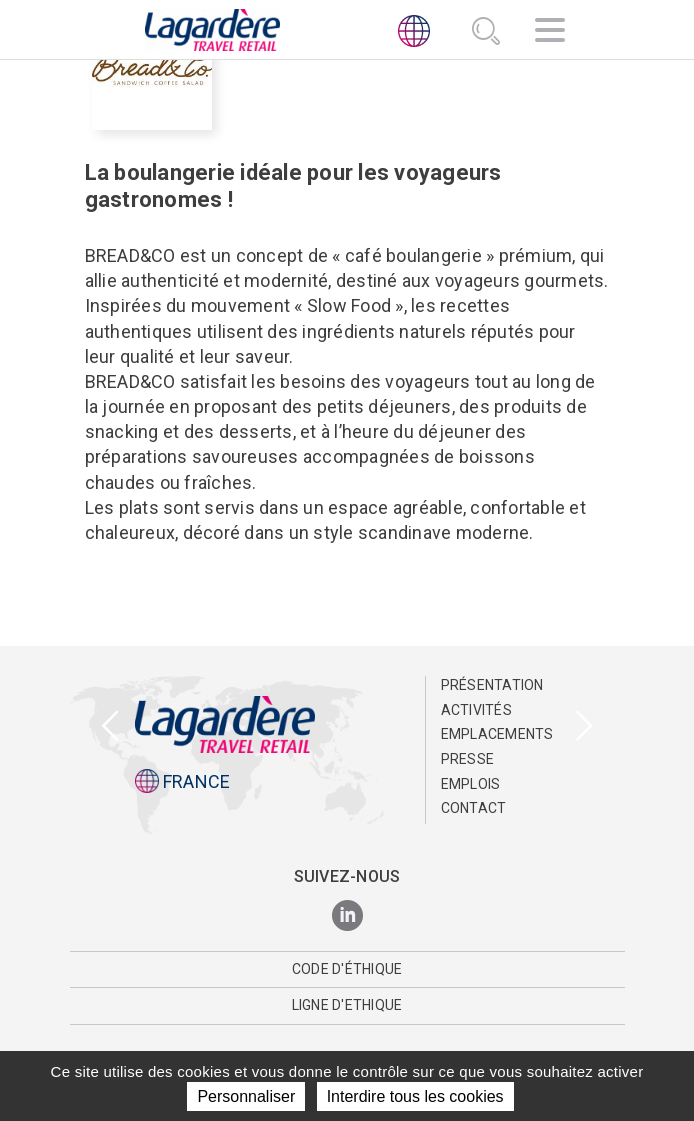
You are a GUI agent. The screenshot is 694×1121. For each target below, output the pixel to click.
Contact (474, 808)
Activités (476, 710)
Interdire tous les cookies (415, 1096)
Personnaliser (246, 1096)
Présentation (492, 685)
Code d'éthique (347, 969)
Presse (468, 759)
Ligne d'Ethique (347, 1005)
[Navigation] (550, 33)
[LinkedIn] (347, 916)
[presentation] (109, 727)
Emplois (471, 784)
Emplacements (497, 734)
